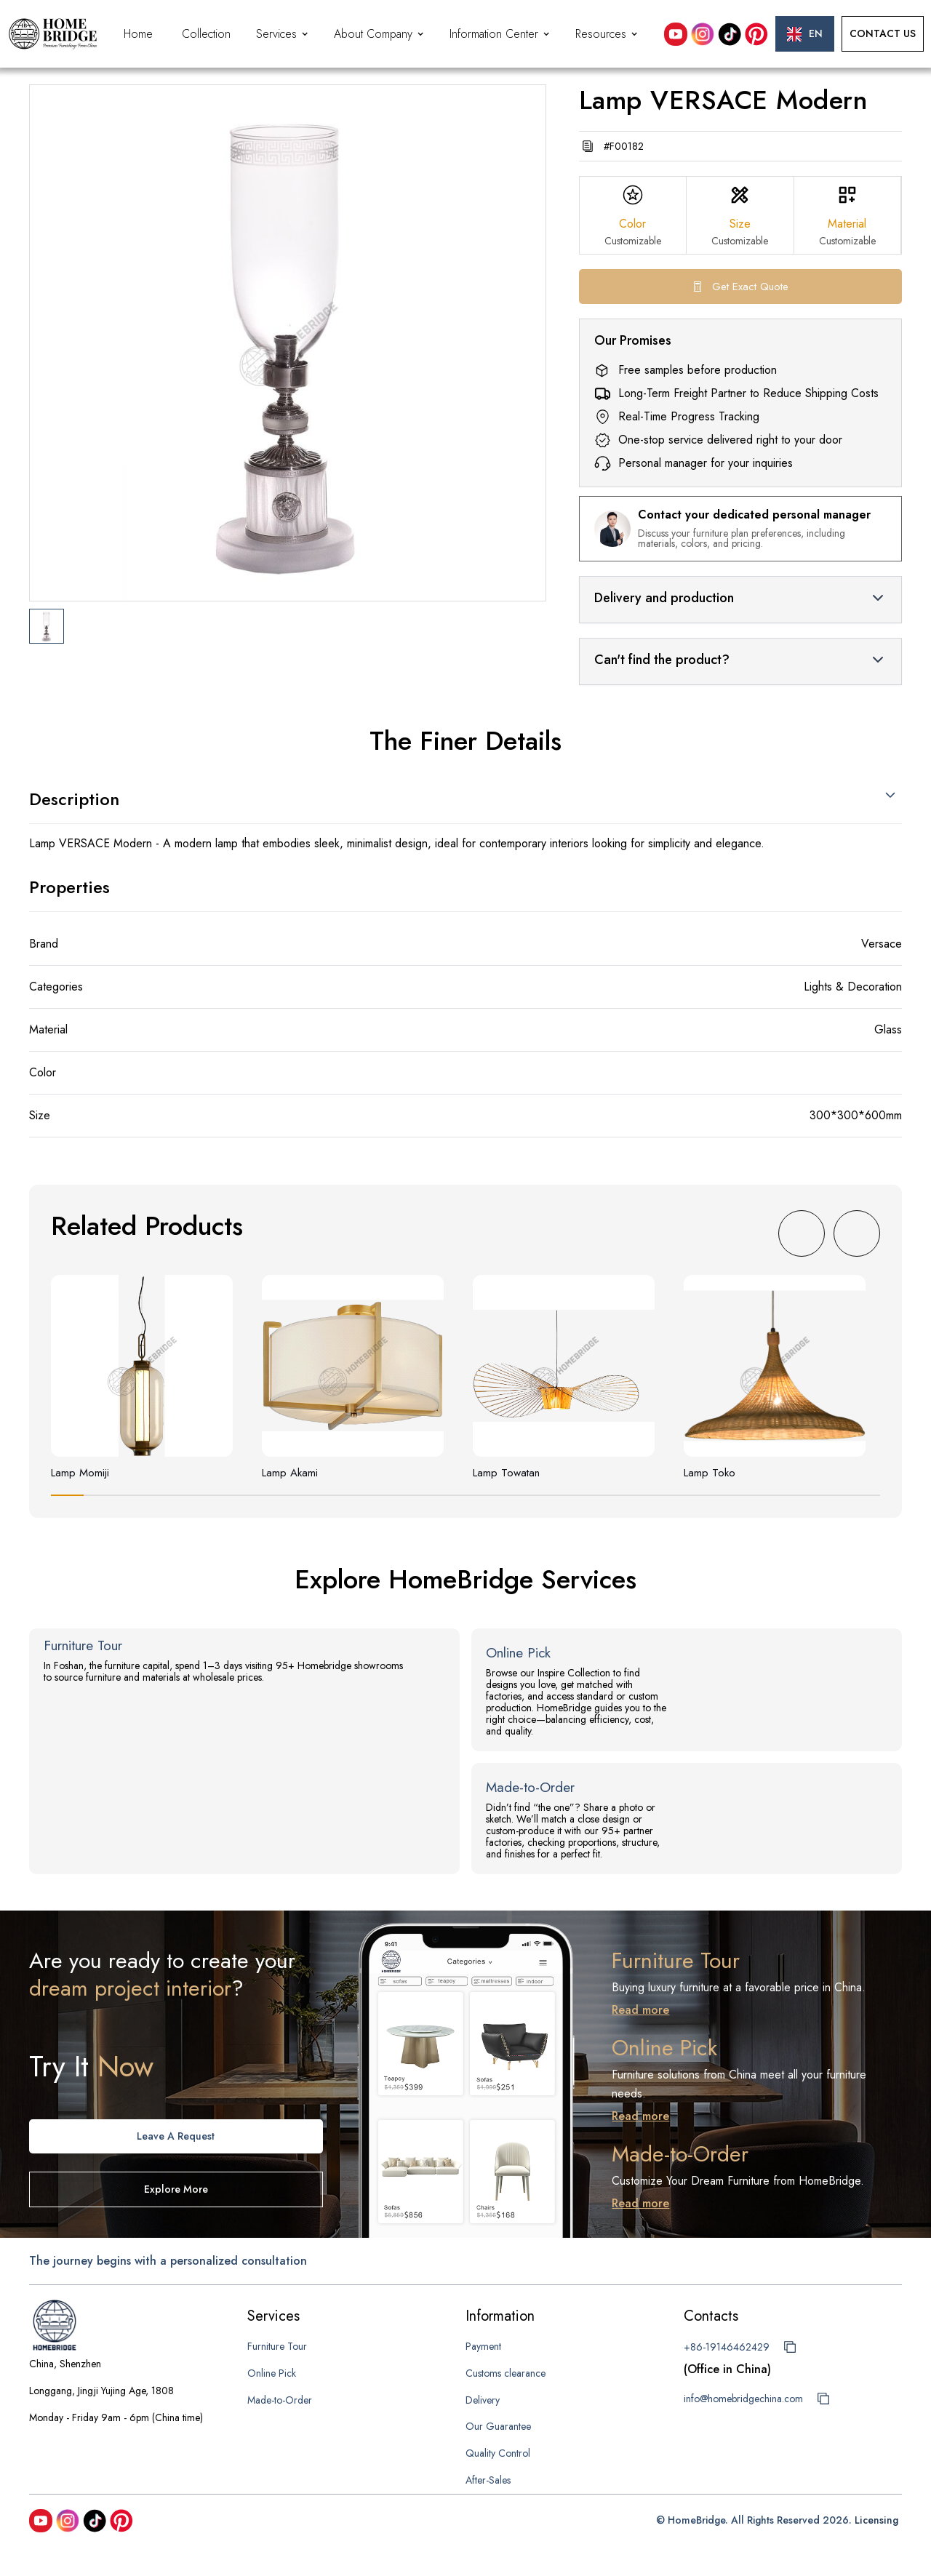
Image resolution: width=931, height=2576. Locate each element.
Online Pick (271, 2373)
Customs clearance (506, 2373)
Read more (640, 2009)
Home (138, 33)
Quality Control (498, 2453)
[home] (52, 34)
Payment (483, 2346)
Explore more (176, 2189)
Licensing (876, 2520)
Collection (206, 33)
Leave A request (176, 2136)
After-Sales (488, 2480)
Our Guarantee (498, 2426)
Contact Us (883, 33)
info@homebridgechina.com (743, 2398)
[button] (284, 34)
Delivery (483, 2400)
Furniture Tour (277, 2346)
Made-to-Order (279, 2400)
